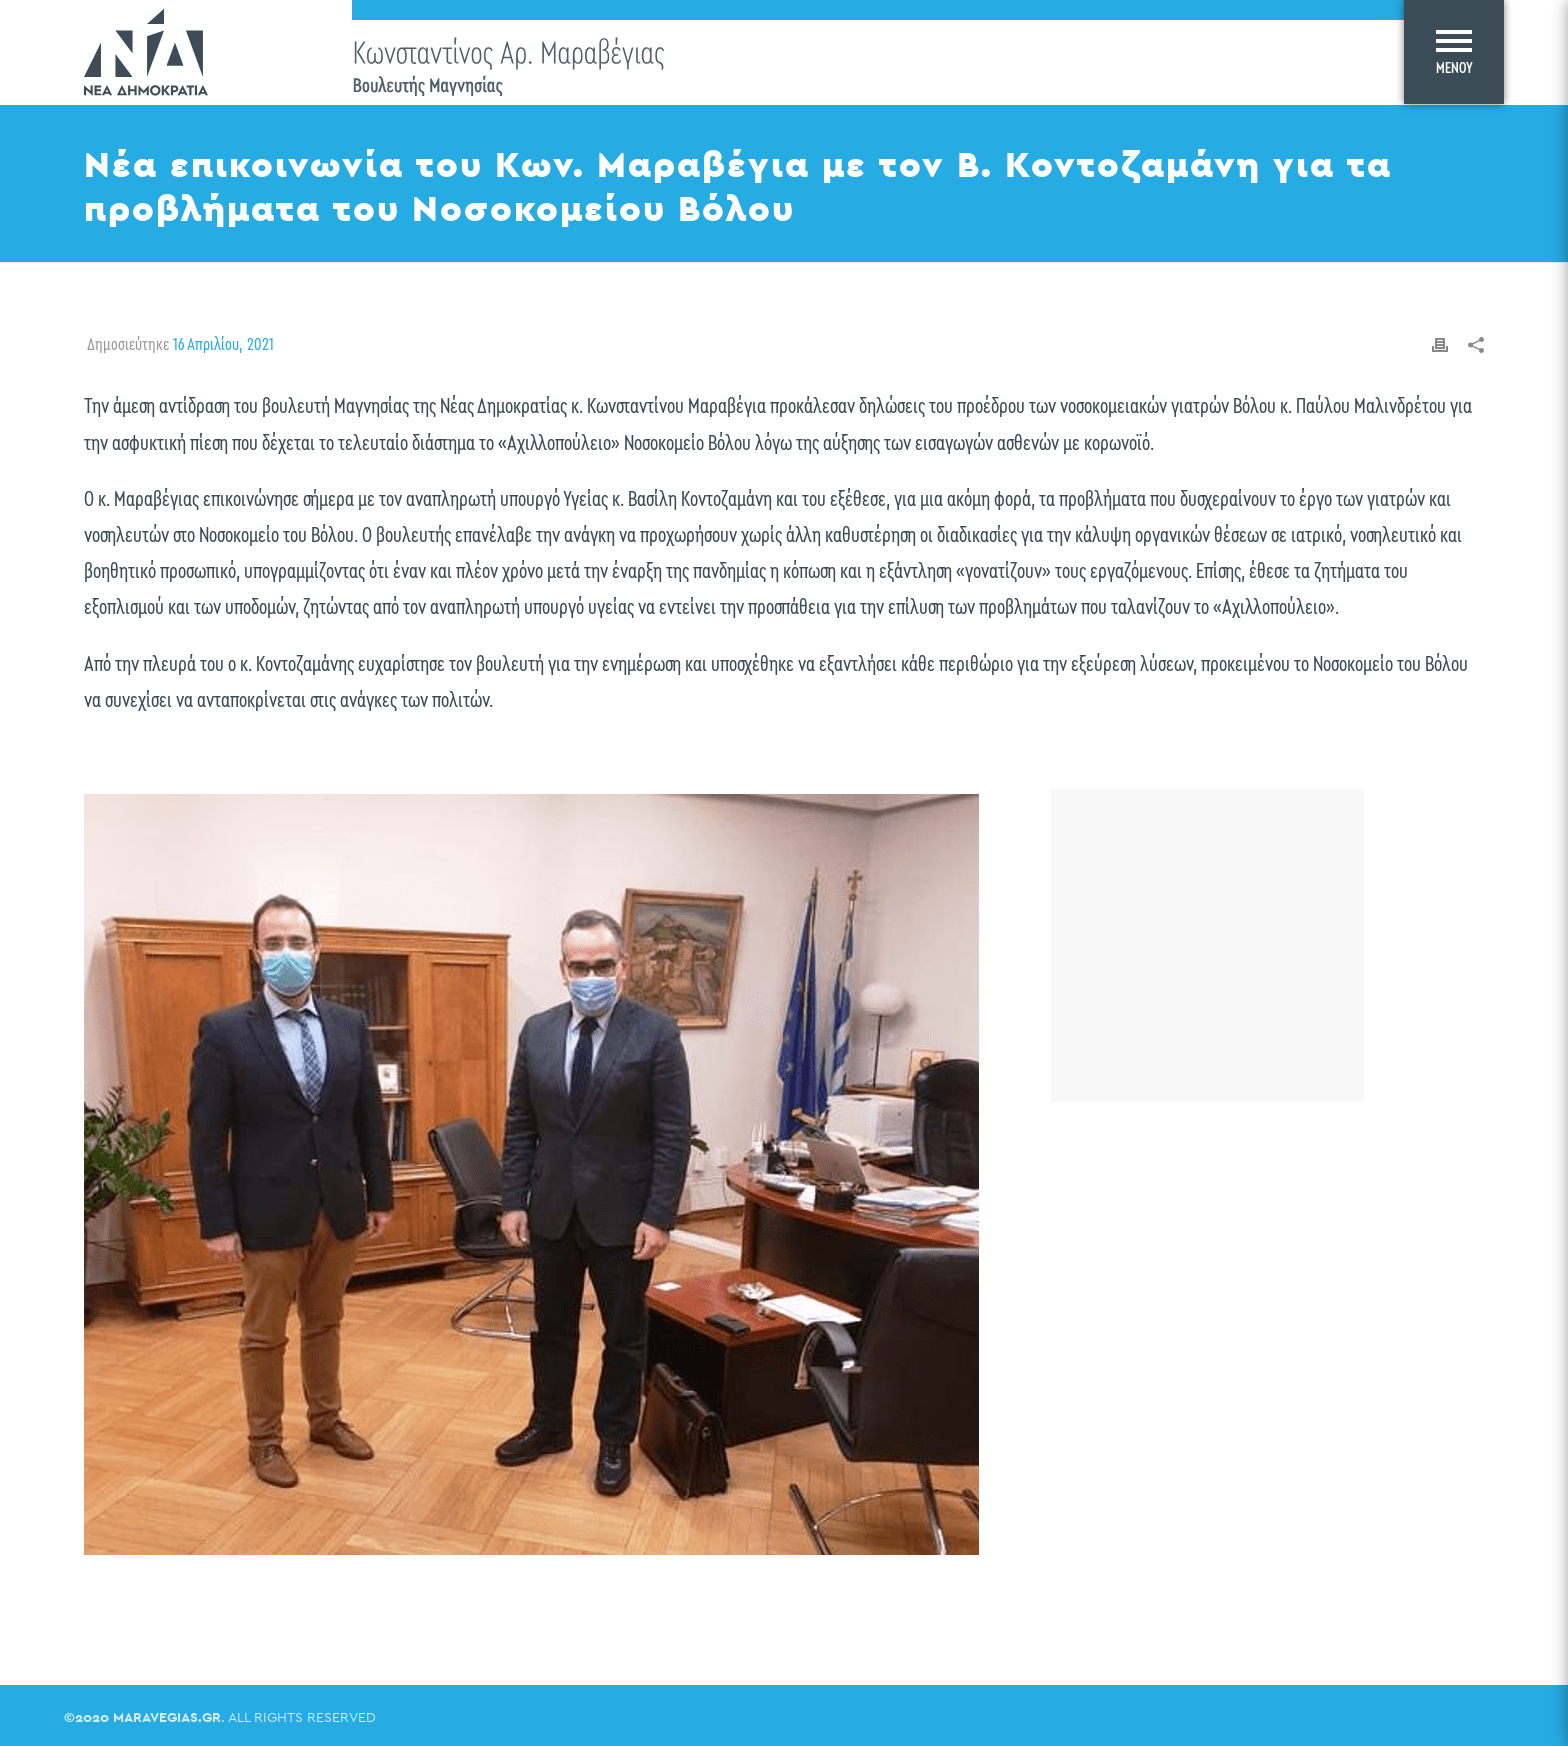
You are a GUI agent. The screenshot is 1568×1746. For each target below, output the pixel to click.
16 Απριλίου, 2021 (223, 344)
